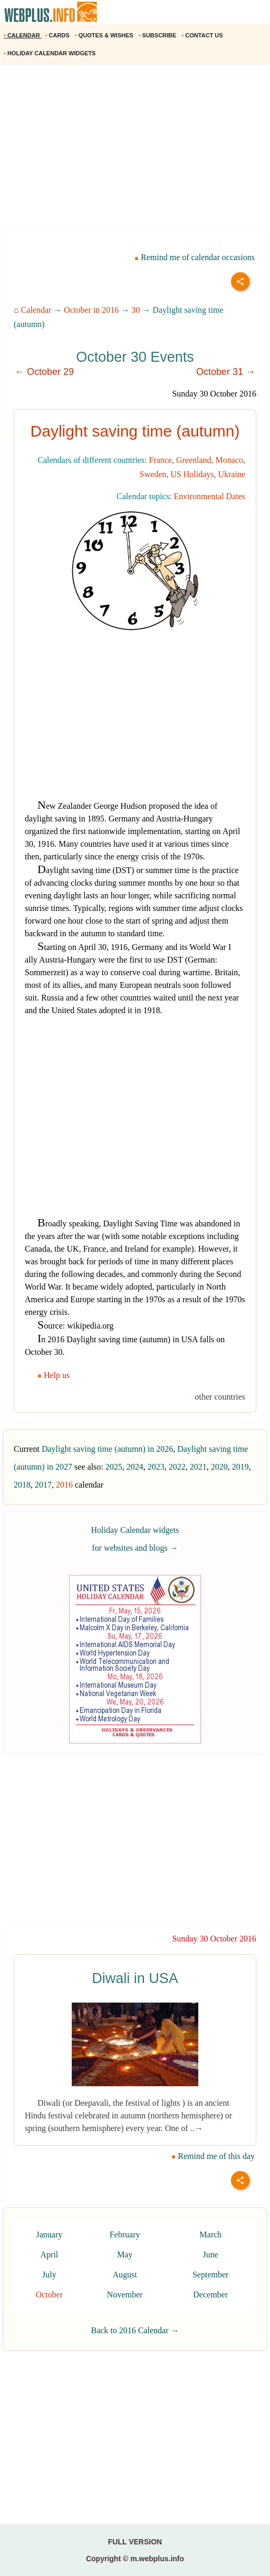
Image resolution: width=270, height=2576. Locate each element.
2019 (240, 1466)
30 (135, 309)
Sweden (153, 474)
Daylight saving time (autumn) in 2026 (107, 1448)
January (49, 2234)
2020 (219, 1466)
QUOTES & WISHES (105, 35)
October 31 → (225, 371)
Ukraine (231, 474)
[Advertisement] (135, 149)
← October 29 (44, 371)
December (210, 2294)
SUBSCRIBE (158, 35)
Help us (54, 1375)
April (50, 2254)
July (49, 2274)
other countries (220, 1396)
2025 (113, 1466)
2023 (156, 1466)
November (125, 2294)
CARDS (58, 35)
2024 (135, 1466)
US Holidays (192, 474)
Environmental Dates (209, 496)
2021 (198, 1466)
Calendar (36, 309)
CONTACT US (202, 35)
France (160, 459)
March (210, 2234)
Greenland (193, 459)
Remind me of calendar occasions (194, 257)
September (210, 2274)
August (124, 2274)
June (210, 2254)
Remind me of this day (213, 2156)
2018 (22, 1484)
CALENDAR (23, 35)
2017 (43, 1484)
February (125, 2234)
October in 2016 (91, 309)
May (124, 2254)
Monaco (229, 459)
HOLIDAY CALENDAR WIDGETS (50, 53)
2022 (177, 1466)
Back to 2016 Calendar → (135, 2330)
